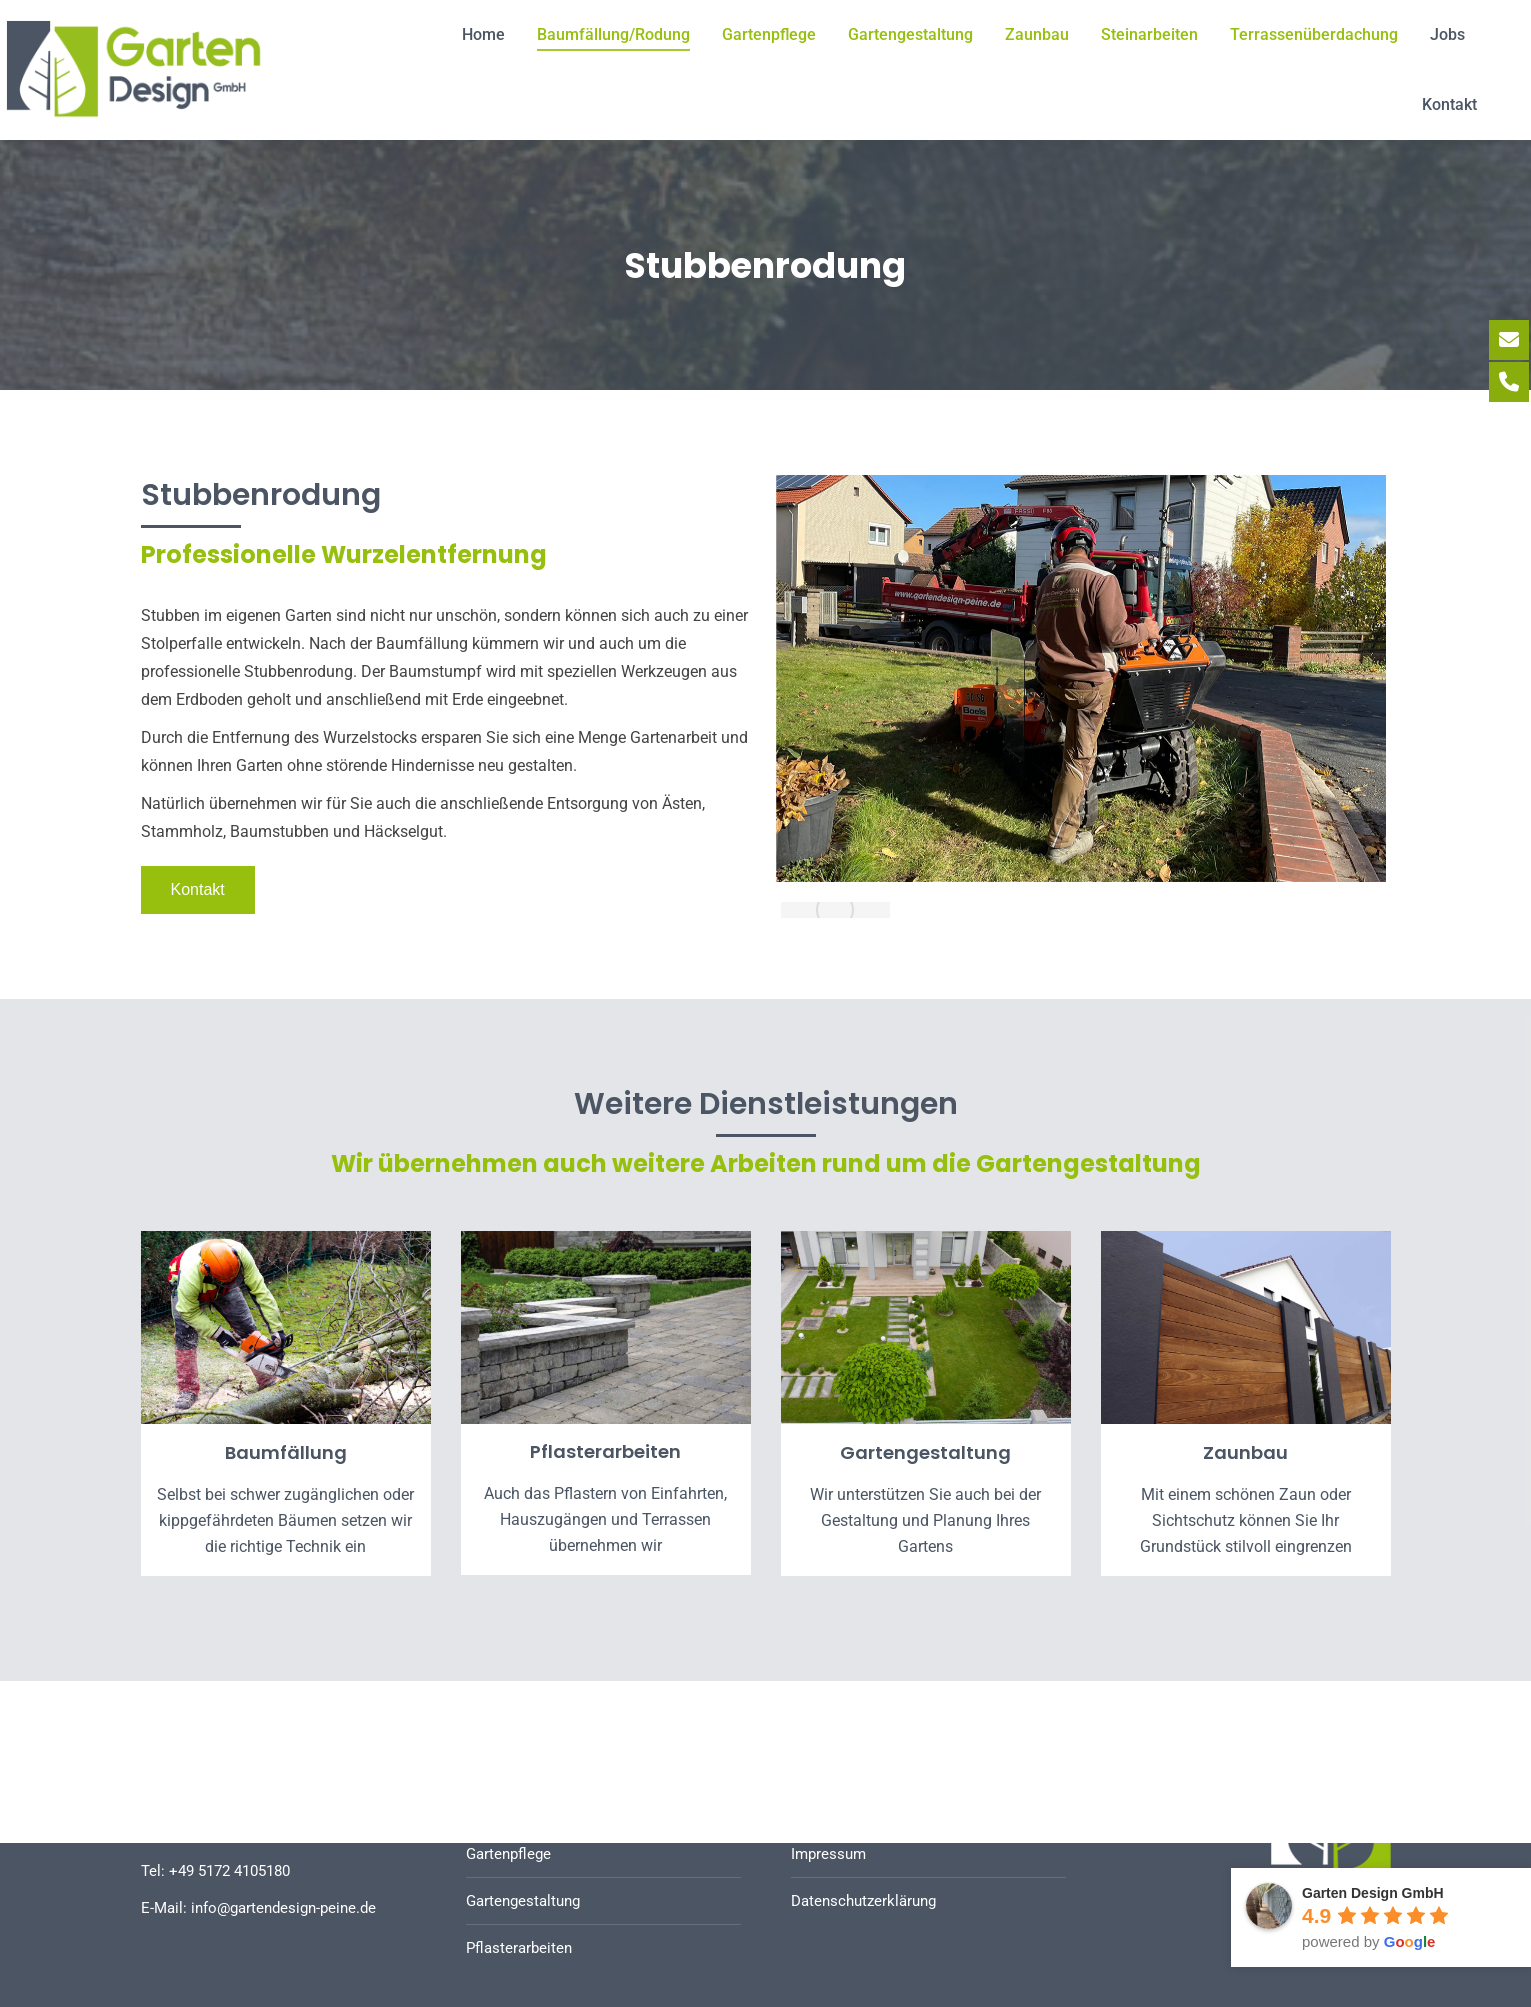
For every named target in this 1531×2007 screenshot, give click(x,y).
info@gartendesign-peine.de (283, 1908)
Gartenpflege (508, 1854)
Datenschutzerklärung (863, 1901)
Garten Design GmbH (1373, 1893)
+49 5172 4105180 (229, 1871)
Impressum (828, 1854)
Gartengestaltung (523, 1901)
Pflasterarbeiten (519, 1948)
